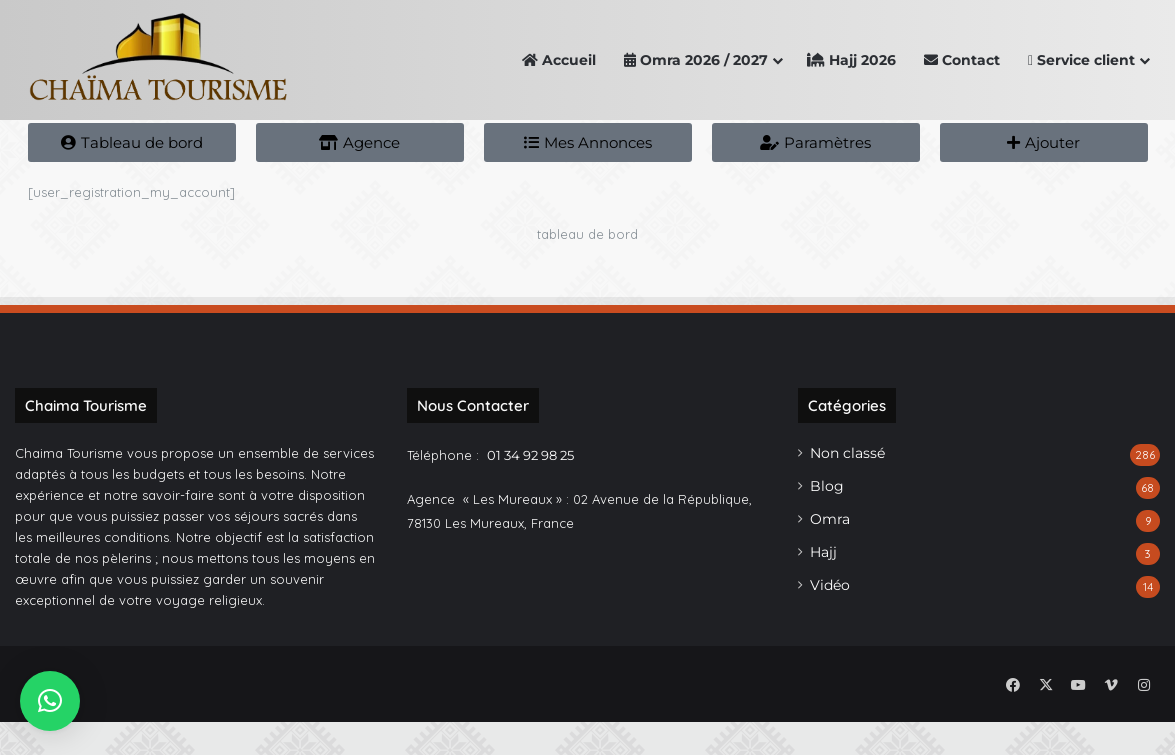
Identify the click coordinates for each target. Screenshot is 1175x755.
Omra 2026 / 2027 (696, 60)
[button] (50, 701)
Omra (830, 556)
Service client (1081, 60)
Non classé (847, 490)
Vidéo (830, 622)
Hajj (823, 589)
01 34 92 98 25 (530, 492)
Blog (827, 523)
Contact (962, 60)
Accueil (559, 60)
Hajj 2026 (851, 60)
